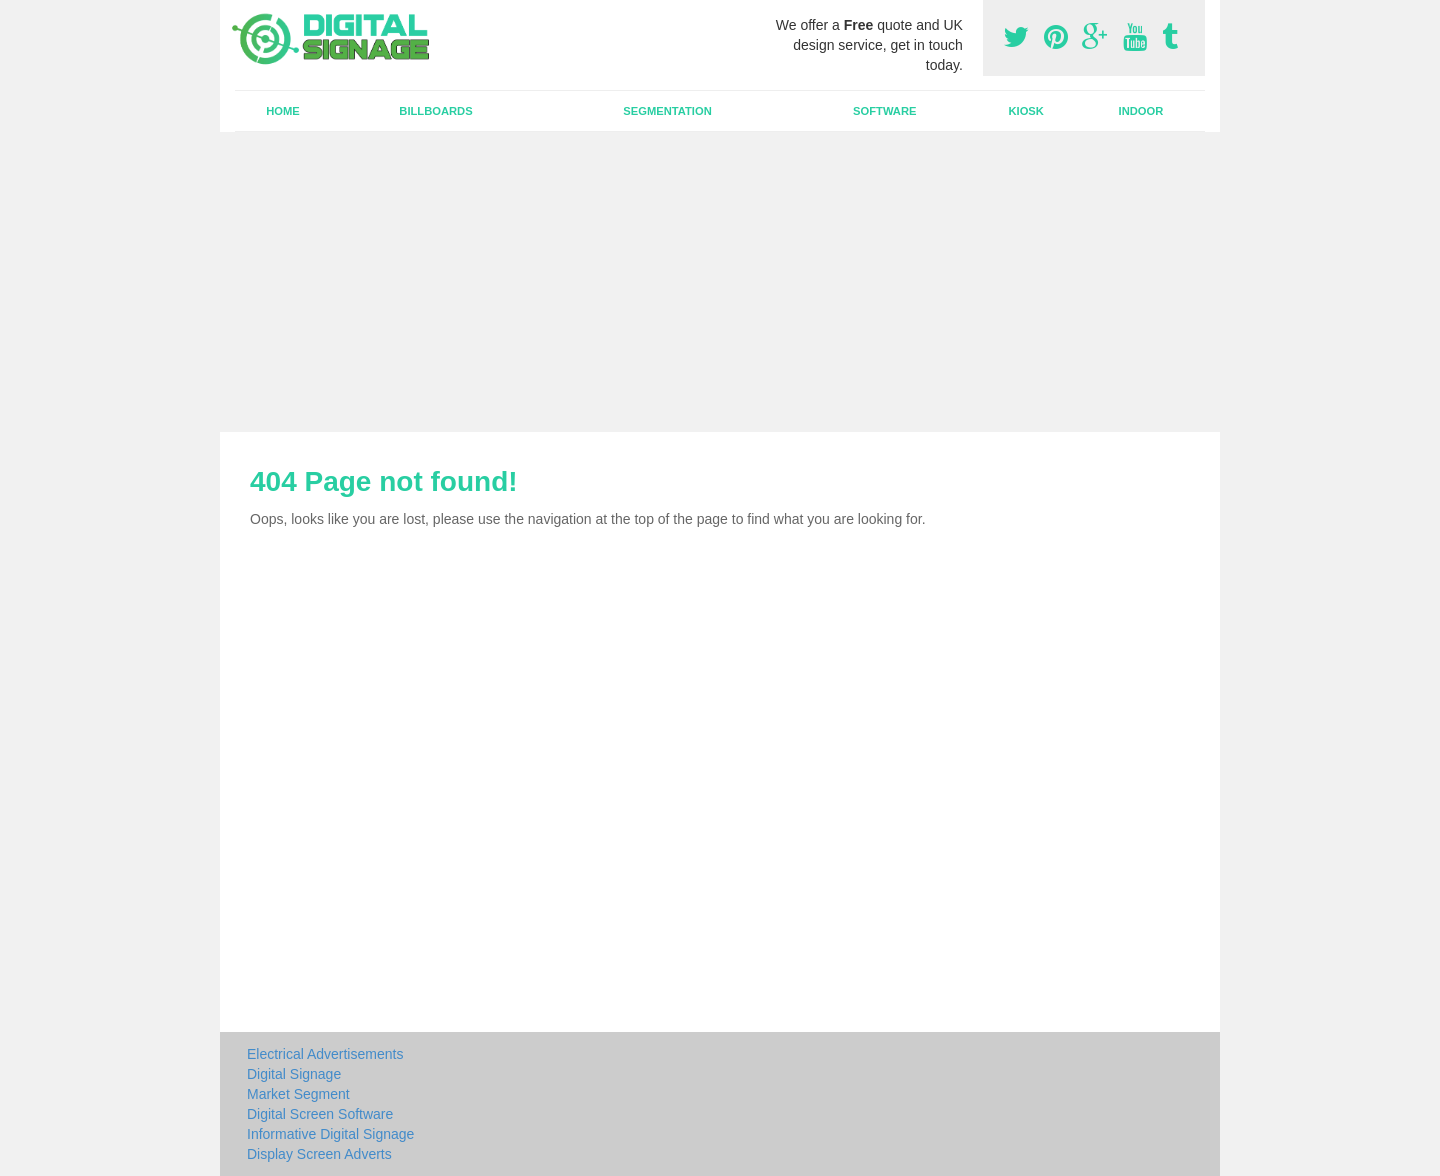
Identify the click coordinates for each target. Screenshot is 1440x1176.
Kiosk (1025, 111)
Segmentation (667, 111)
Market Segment (298, 1094)
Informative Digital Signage (330, 1134)
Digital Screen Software (320, 1114)
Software (884, 111)
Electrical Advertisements (325, 1054)
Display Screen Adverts (319, 1154)
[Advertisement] (720, 282)
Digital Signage (294, 1074)
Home (283, 111)
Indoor (1141, 111)
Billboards (435, 111)
